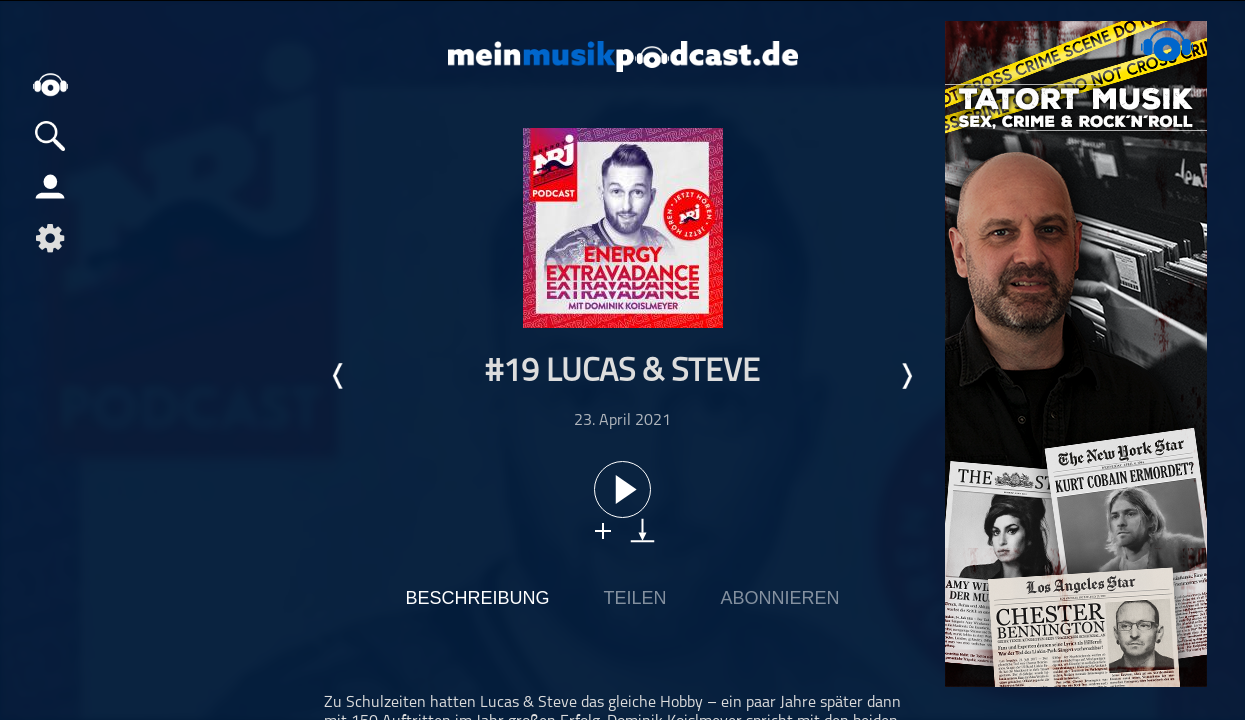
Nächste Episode (906, 376)
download (642, 530)
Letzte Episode (339, 376)
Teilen (634, 598)
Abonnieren (780, 598)
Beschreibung (477, 598)
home (50, 84)
